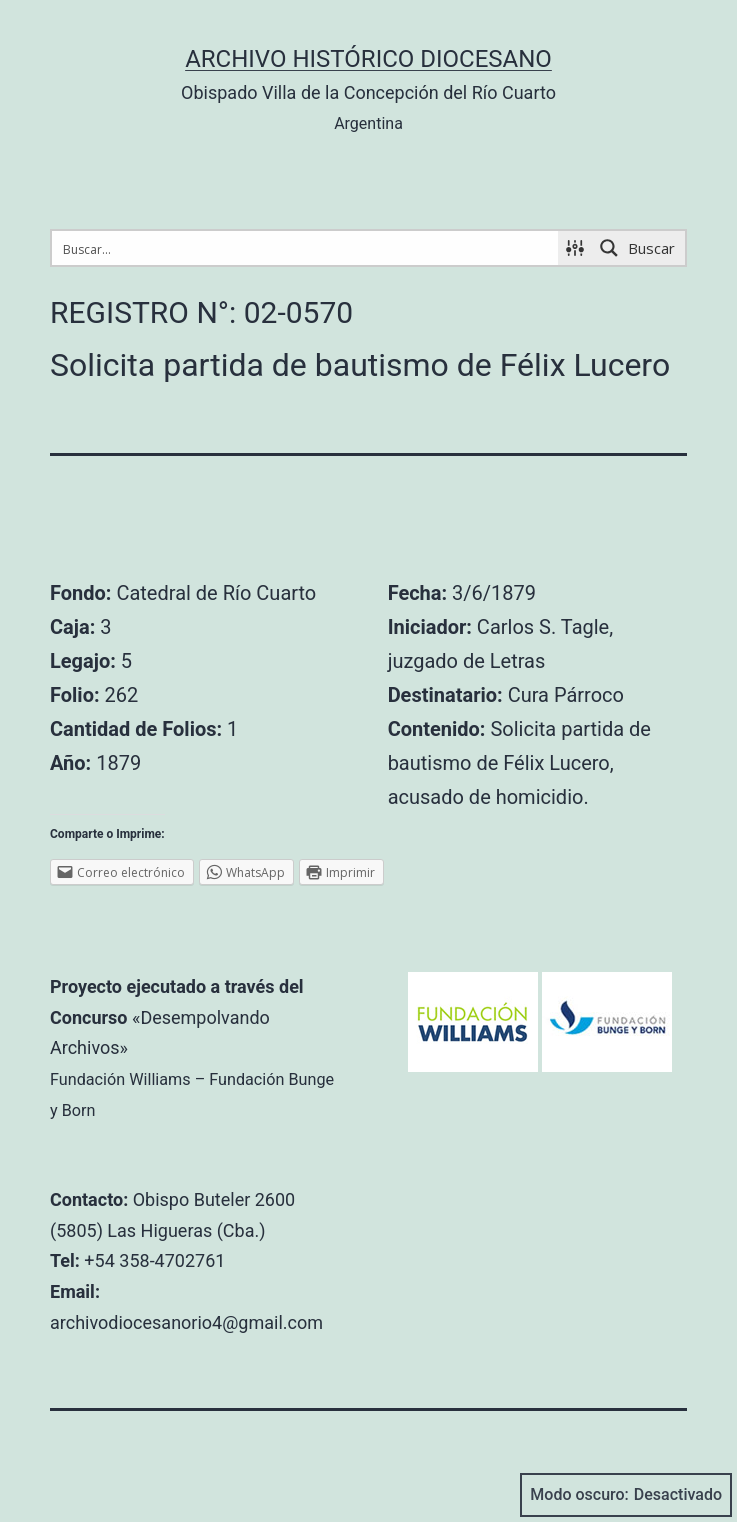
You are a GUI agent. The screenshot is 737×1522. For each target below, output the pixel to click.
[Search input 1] (306, 248)
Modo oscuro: (626, 1495)
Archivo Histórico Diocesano (368, 59)
